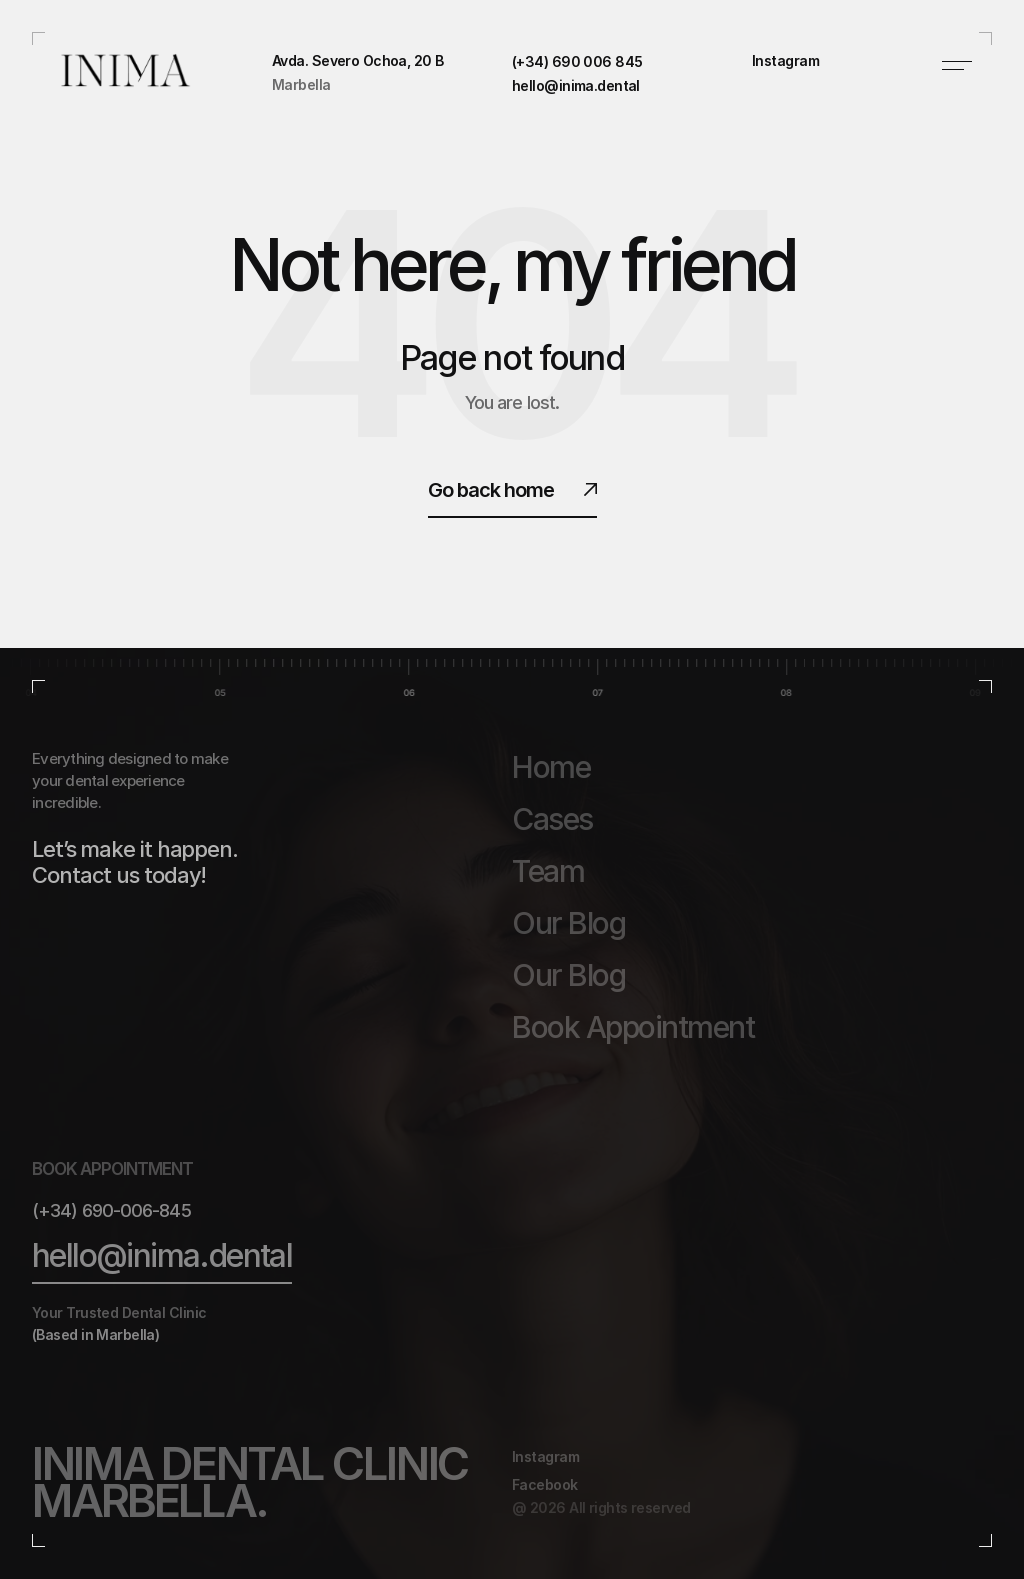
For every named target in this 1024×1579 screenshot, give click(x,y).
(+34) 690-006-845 (111, 1210)
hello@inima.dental (162, 1255)
